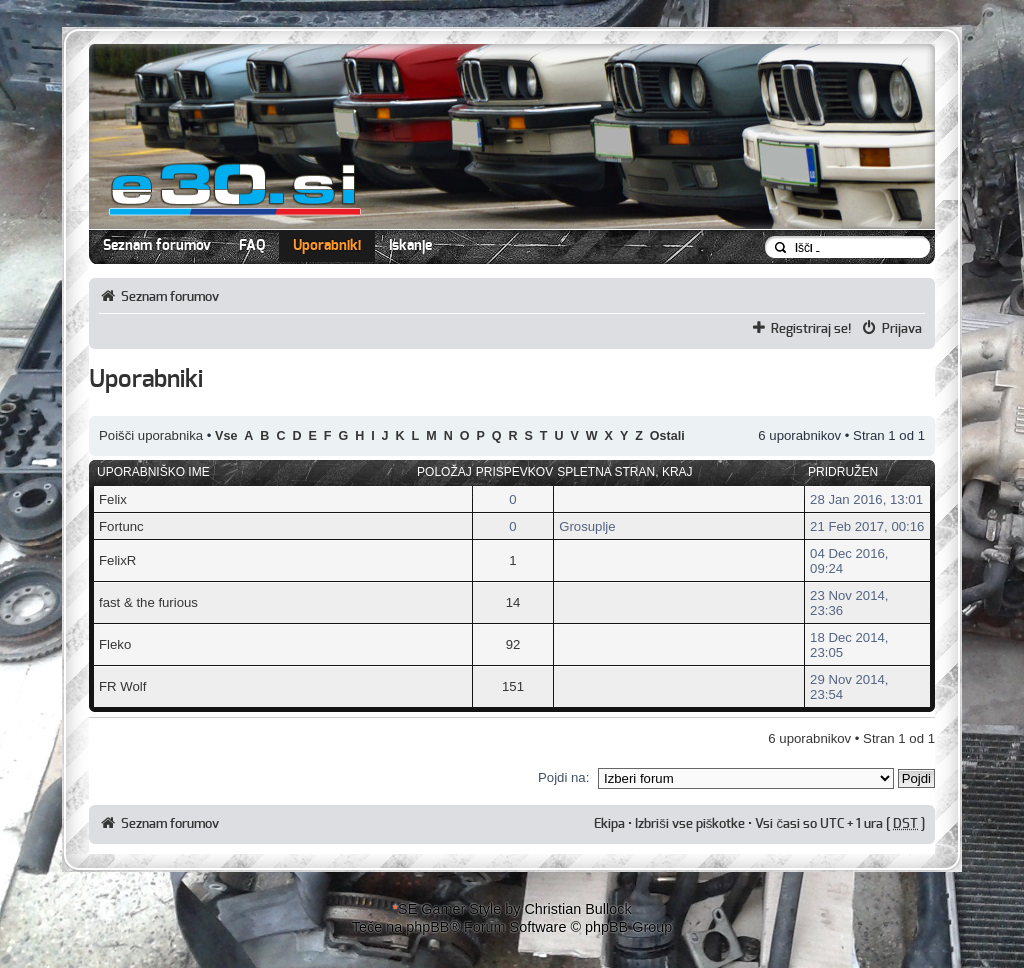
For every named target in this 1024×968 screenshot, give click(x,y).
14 (513, 602)
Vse (226, 436)
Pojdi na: (563, 777)
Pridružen (843, 472)
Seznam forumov (157, 246)
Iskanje (410, 246)
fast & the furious (148, 602)
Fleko (115, 644)
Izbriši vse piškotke (691, 824)
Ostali (667, 436)
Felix (113, 499)
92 (513, 644)
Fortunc (121, 526)
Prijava (902, 329)
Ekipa (609, 824)
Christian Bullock (577, 909)
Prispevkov (514, 472)
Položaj (444, 472)
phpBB (427, 927)
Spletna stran (606, 472)
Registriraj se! (811, 329)
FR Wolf (122, 686)
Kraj (677, 472)
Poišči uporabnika (151, 435)
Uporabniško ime (153, 472)
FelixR (117, 560)
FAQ (252, 246)
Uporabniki (327, 246)
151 (513, 686)
